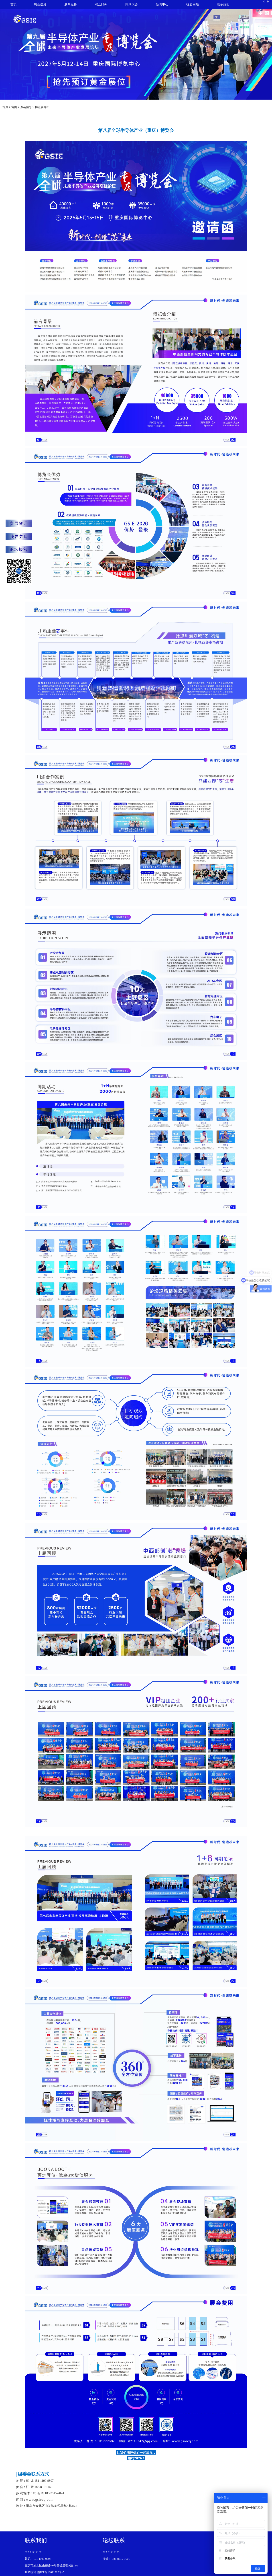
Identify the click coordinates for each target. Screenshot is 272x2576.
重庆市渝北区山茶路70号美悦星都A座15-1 (51, 2565)
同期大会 (131, 4)
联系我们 (223, 4)
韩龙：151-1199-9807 (38, 2558)
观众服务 (101, 4)
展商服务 (70, 4)
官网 (14, 107)
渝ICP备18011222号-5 (50, 2572)
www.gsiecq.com (40, 2499)
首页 (13, 4)
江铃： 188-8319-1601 (116, 2558)
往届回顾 (192, 4)
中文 (266, 2)
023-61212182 (33, 2552)
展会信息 (40, 4)
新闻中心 (162, 4)
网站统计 (30, 2572)
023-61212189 (111, 2552)
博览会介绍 (42, 107)
